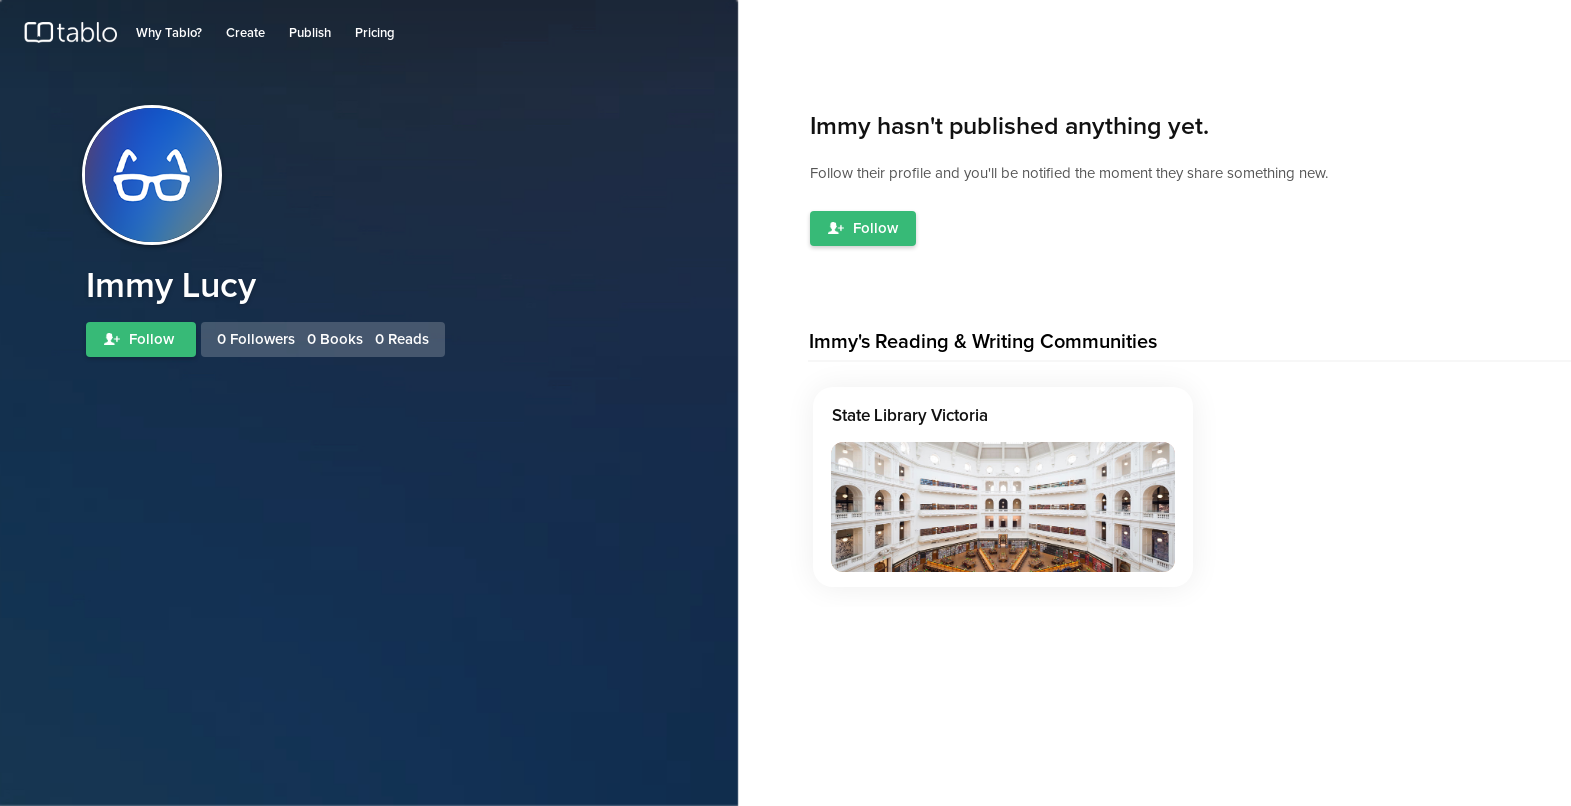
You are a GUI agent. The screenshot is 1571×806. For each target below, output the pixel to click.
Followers (262, 339)
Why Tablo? (169, 33)
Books (341, 339)
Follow (141, 339)
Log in (1464, 23)
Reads (408, 339)
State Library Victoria (910, 416)
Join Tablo (1525, 23)
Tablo (70, 37)
